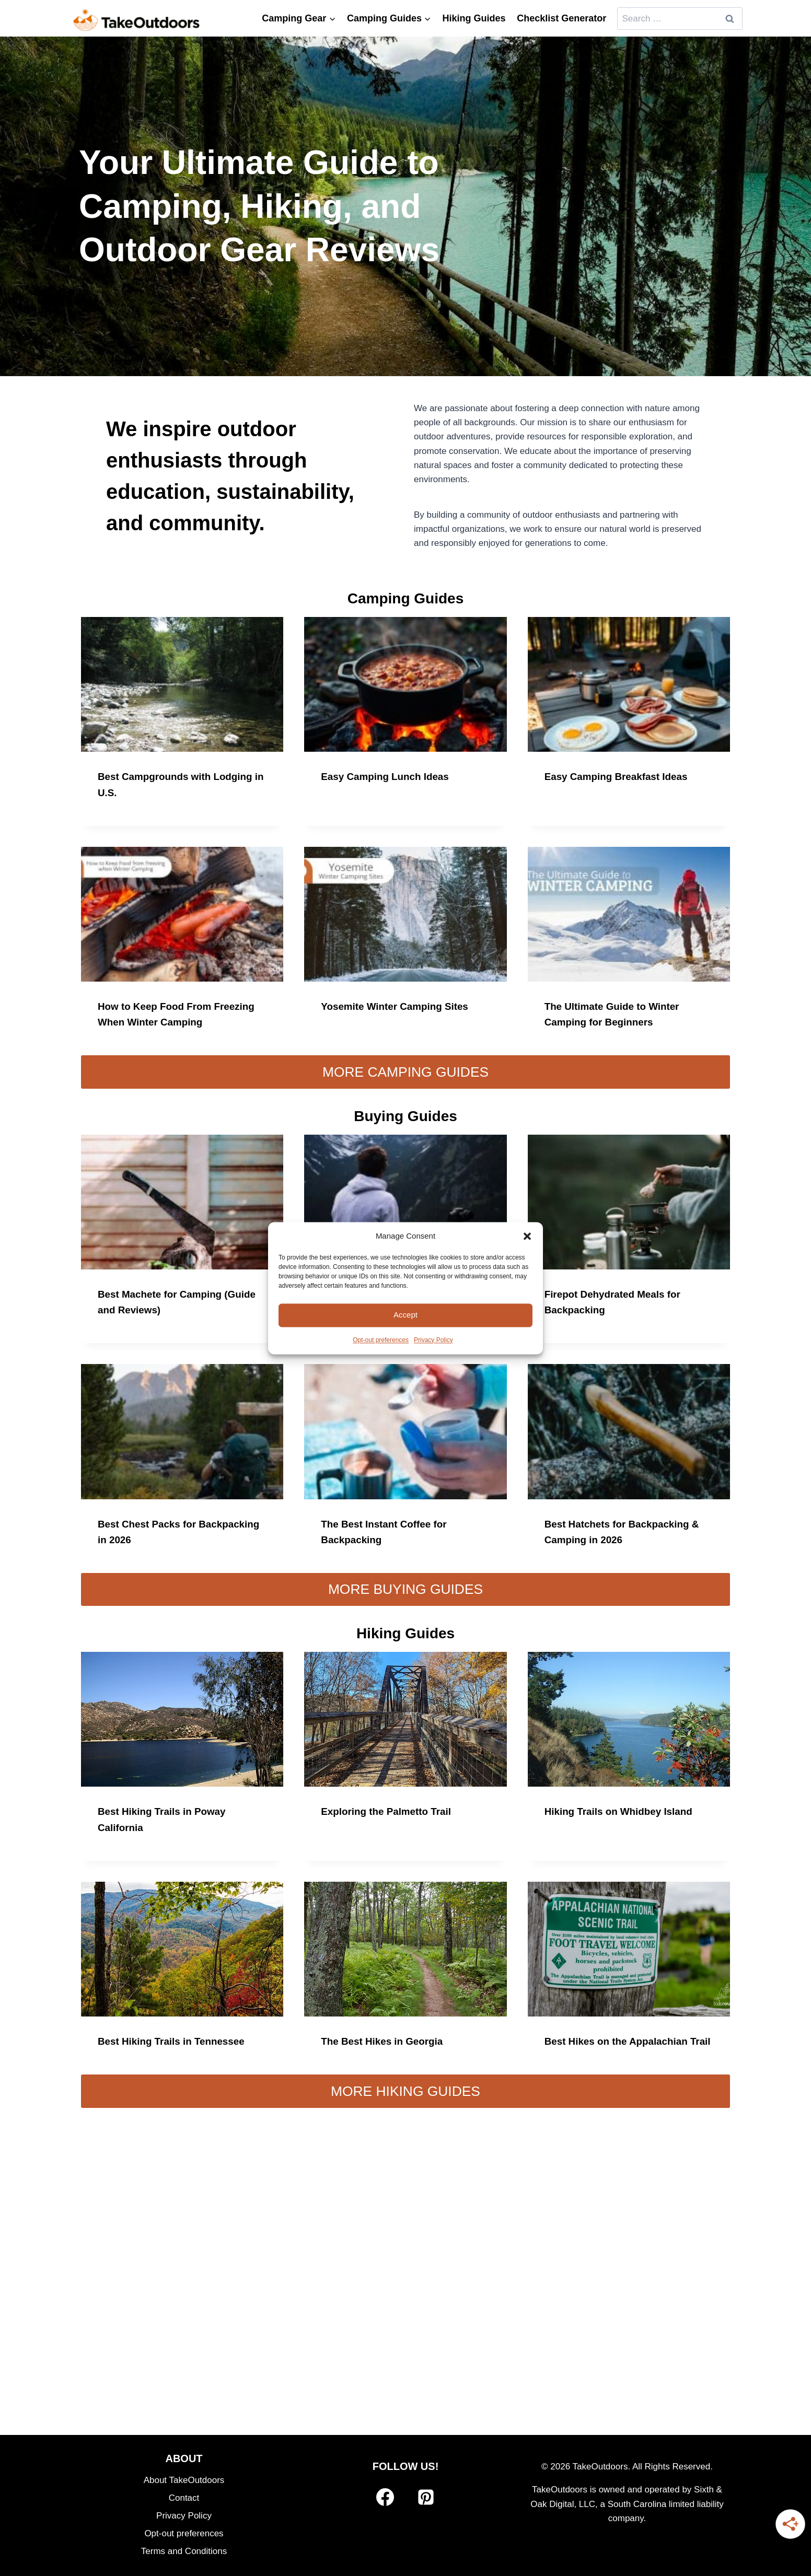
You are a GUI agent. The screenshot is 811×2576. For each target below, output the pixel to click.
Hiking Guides (474, 18)
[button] (527, 1236)
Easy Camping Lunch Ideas (389, 776)
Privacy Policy (433, 1340)
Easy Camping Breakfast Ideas (620, 776)
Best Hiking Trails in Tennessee (176, 2040)
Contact (184, 2498)
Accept (405, 1314)
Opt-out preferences (381, 1340)
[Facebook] (385, 2497)
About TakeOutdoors (184, 2480)
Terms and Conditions (184, 2551)
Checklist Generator (561, 18)
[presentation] (182, 684)
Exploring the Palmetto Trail (390, 1810)
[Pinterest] (426, 2497)
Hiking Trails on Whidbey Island (623, 1810)
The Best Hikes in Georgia (385, 2040)
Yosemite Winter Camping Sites (399, 1006)
